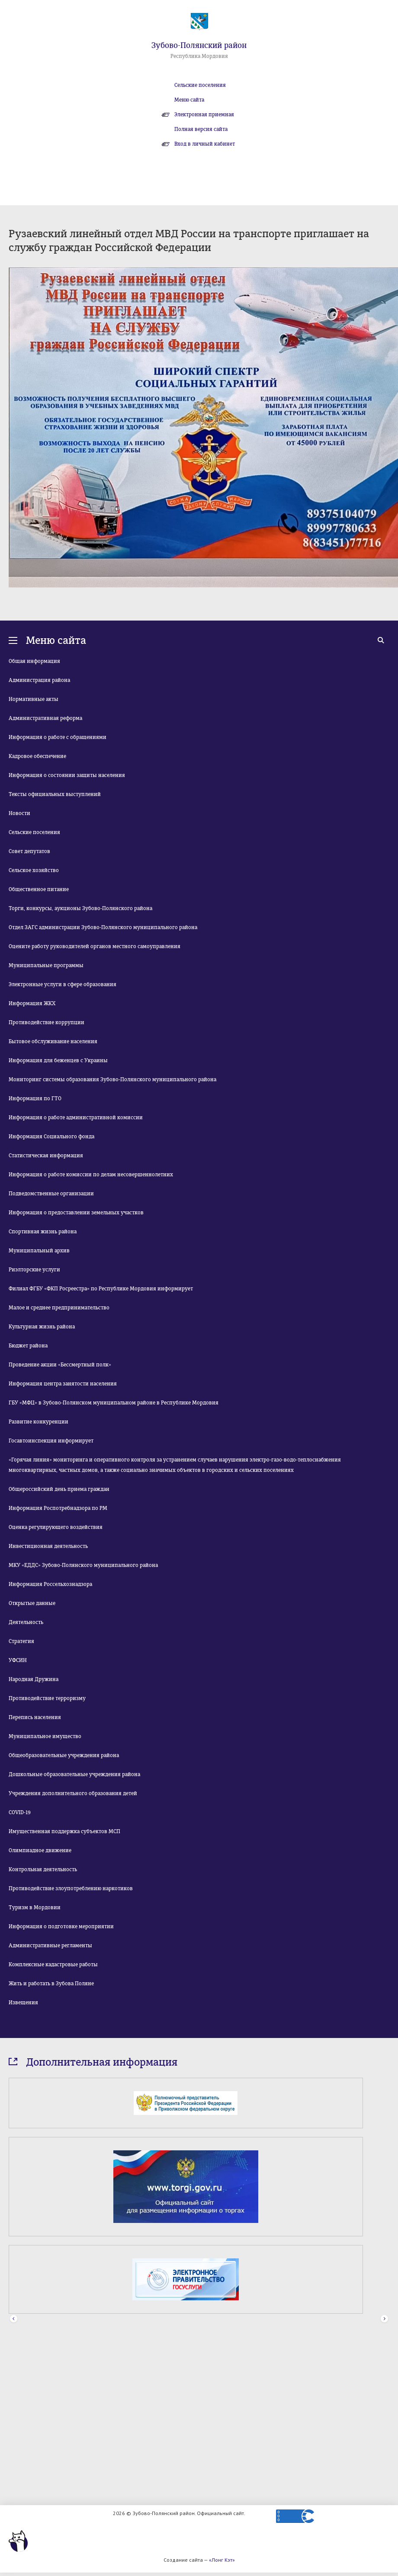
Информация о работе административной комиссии (76, 1117)
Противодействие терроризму (47, 1698)
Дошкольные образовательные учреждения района (74, 1774)
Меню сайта (189, 100)
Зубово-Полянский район (199, 45)
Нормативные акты (33, 699)
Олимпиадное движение (40, 1850)
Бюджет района (28, 1346)
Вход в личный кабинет (204, 144)
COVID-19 (20, 1812)
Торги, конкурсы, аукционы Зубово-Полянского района (80, 908)
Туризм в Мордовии (35, 1907)
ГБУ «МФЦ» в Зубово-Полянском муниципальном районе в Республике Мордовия (113, 1403)
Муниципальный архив (39, 1251)
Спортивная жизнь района (43, 1232)
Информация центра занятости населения (63, 1384)
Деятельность (26, 1622)
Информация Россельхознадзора (50, 1584)
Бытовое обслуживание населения (53, 1041)
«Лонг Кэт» (222, 2560)
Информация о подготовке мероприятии (61, 1926)
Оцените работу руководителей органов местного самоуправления (94, 946)
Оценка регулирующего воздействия (56, 1527)
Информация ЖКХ (32, 1003)
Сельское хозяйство (34, 870)
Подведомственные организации (51, 1194)
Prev (14, 2319)
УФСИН (18, 1660)
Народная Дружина (33, 1679)
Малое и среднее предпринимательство (59, 1308)
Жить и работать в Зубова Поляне (51, 1984)
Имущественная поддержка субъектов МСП (64, 1831)
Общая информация (34, 661)
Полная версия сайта (201, 129)
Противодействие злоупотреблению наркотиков (71, 1888)
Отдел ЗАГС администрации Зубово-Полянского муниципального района (103, 927)
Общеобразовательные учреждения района (64, 1755)
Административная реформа (45, 718)
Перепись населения (35, 1717)
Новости (19, 813)
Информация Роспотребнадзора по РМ (58, 1508)
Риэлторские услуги (34, 1270)
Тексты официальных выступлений (55, 794)
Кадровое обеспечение (37, 756)
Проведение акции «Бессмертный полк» (60, 1365)
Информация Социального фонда (51, 1137)
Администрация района (39, 680)
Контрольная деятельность (43, 1869)
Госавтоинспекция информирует (51, 1441)
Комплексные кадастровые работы (53, 1964)
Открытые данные (32, 1603)
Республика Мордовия (199, 56)
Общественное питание (39, 889)
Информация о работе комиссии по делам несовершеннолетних (91, 1175)
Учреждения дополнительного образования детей (73, 1793)
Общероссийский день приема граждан (59, 1489)
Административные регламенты (50, 1945)
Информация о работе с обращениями (57, 737)
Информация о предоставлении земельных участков (76, 1213)
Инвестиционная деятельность (48, 1546)
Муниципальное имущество (45, 1736)
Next (384, 2319)
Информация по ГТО (35, 1098)
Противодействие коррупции (46, 1022)
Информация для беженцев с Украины (58, 1060)
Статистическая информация (46, 1156)
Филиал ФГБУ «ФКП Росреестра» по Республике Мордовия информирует (101, 1289)
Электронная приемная (204, 114)
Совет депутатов (29, 851)
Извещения (23, 2003)
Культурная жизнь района (42, 1327)
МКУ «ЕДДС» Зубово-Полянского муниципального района (83, 1565)
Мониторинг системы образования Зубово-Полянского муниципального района (112, 1079)
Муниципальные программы (46, 965)
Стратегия (21, 1641)
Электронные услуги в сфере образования (62, 984)
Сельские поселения (200, 85)
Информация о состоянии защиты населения (67, 775)
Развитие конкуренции (38, 1422)
